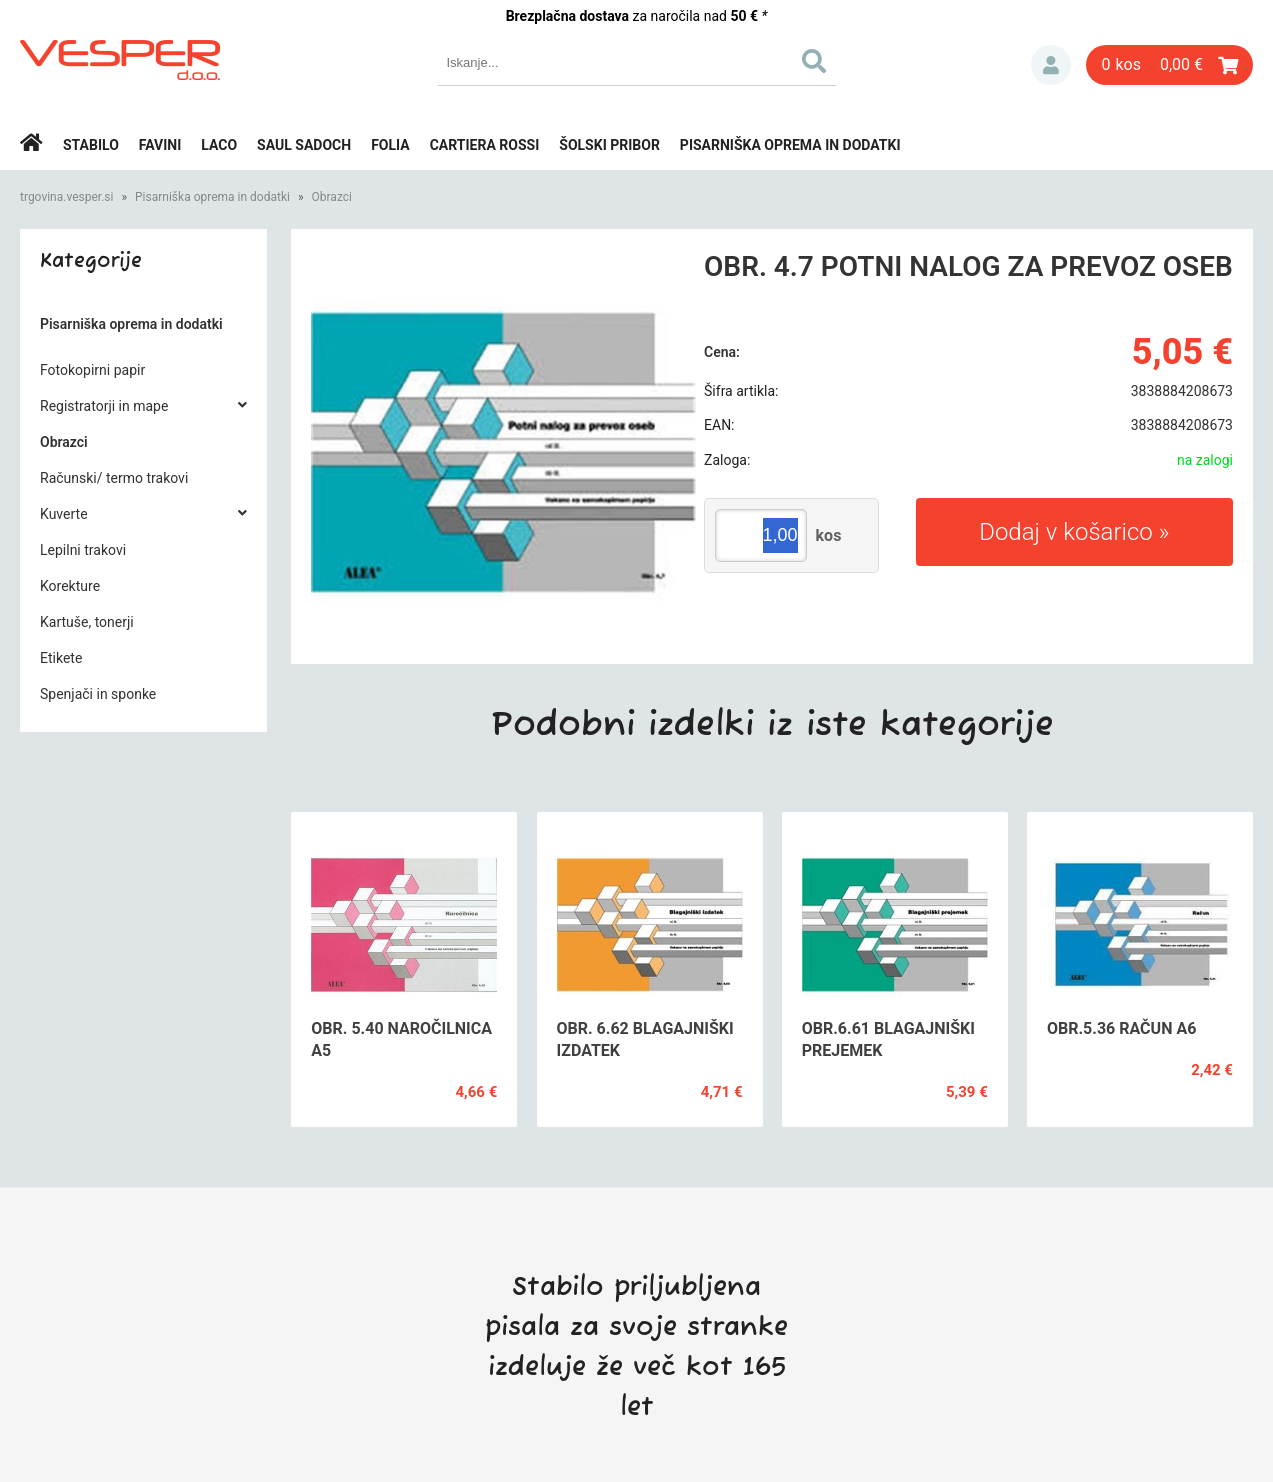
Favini (160, 145)
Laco (219, 145)
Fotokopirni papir (92, 370)
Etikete (61, 658)
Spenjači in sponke (98, 694)
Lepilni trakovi (83, 550)
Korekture (70, 586)
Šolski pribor (609, 145)
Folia (390, 145)
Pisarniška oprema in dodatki (790, 145)
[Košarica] (1169, 65)
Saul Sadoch (304, 145)
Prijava (1051, 65)
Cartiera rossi (485, 145)
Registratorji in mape (104, 406)
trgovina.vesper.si (66, 197)
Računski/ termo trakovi (114, 478)
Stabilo (91, 145)
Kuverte (64, 514)
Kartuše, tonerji (87, 622)
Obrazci (332, 197)
